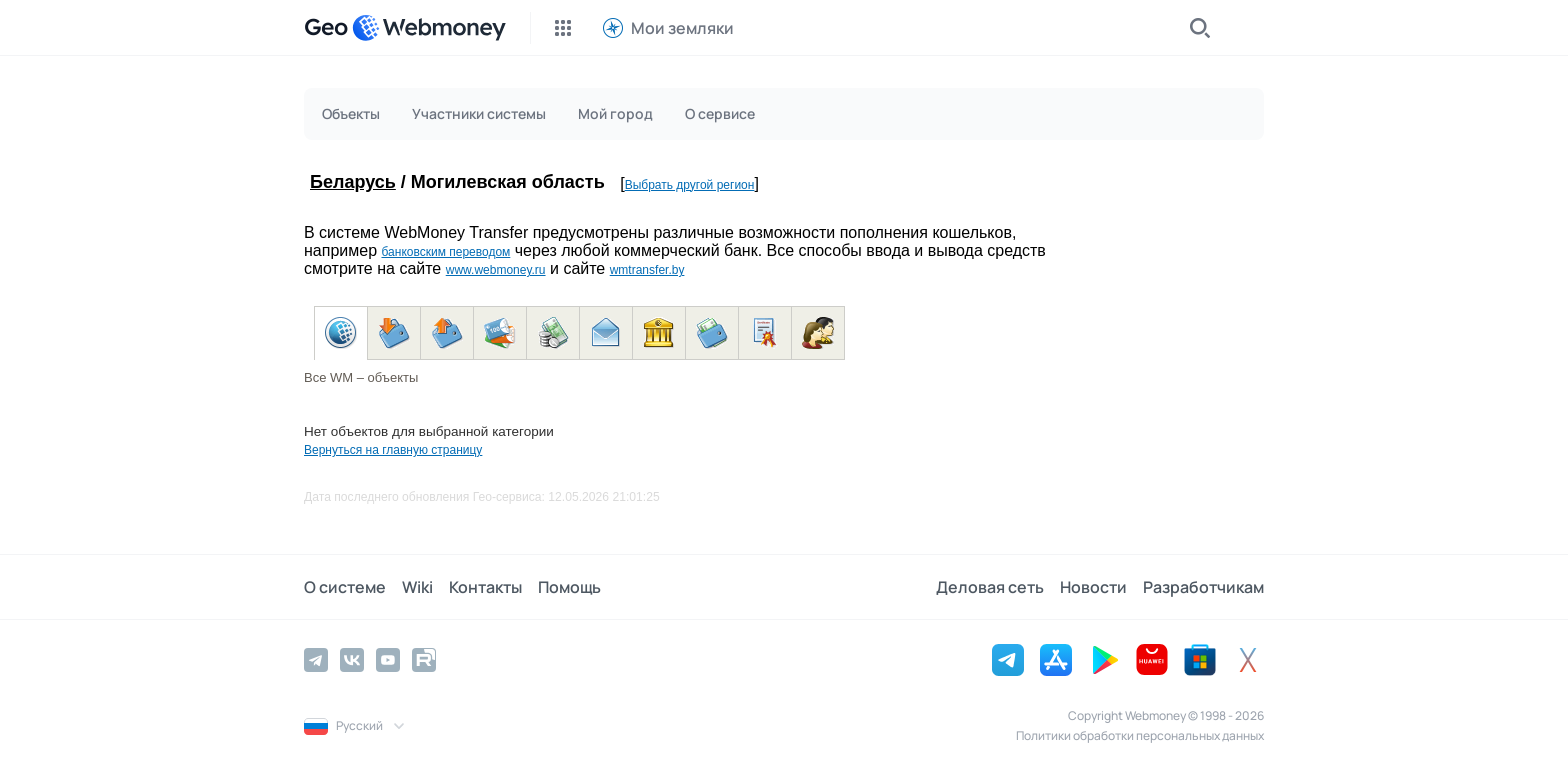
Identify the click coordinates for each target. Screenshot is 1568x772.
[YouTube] (388, 660)
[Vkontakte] (352, 660)
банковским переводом (445, 252)
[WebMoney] (429, 28)
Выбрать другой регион (690, 185)
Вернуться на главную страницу (393, 450)
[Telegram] (316, 660)
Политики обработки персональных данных (1140, 735)
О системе (345, 587)
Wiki (417, 587)
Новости (1093, 587)
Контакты (485, 587)
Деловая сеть (990, 587)
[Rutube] (424, 660)
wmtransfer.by (647, 270)
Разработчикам (1203, 587)
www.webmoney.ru (496, 270)
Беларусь (353, 182)
